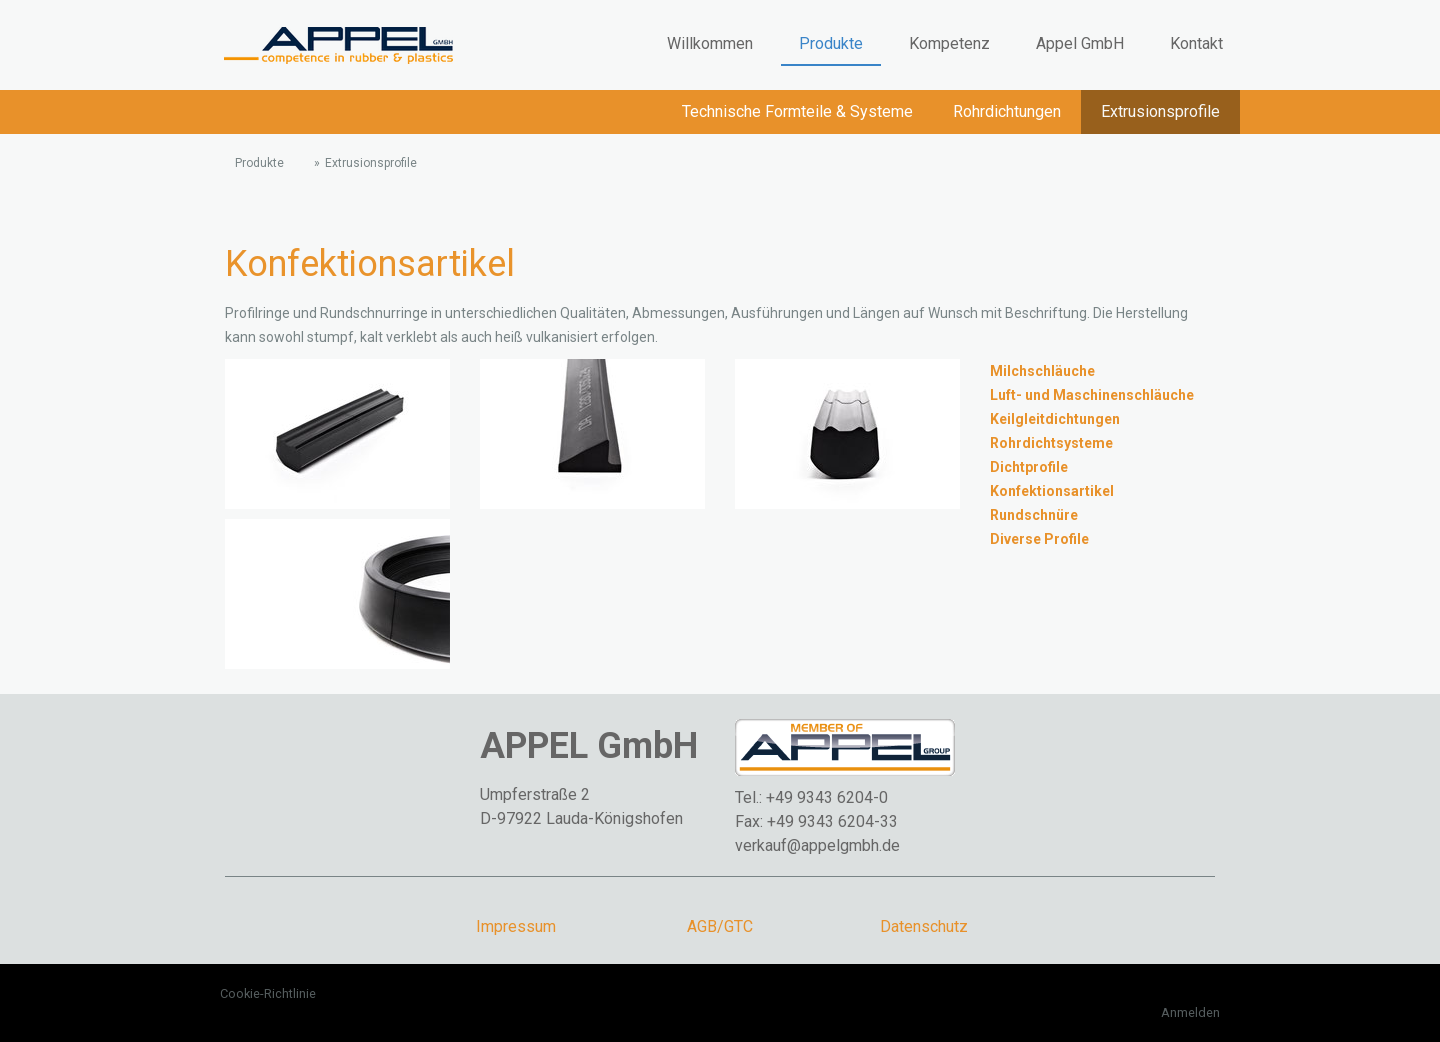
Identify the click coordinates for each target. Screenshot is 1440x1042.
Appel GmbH (1080, 43)
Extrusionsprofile (1160, 111)
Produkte (831, 43)
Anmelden (1190, 1012)
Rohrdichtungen (1007, 111)
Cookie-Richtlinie (268, 993)
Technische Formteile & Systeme (797, 111)
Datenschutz (924, 926)
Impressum (516, 926)
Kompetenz (949, 43)
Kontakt (1196, 43)
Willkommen (710, 43)
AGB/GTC (720, 926)
